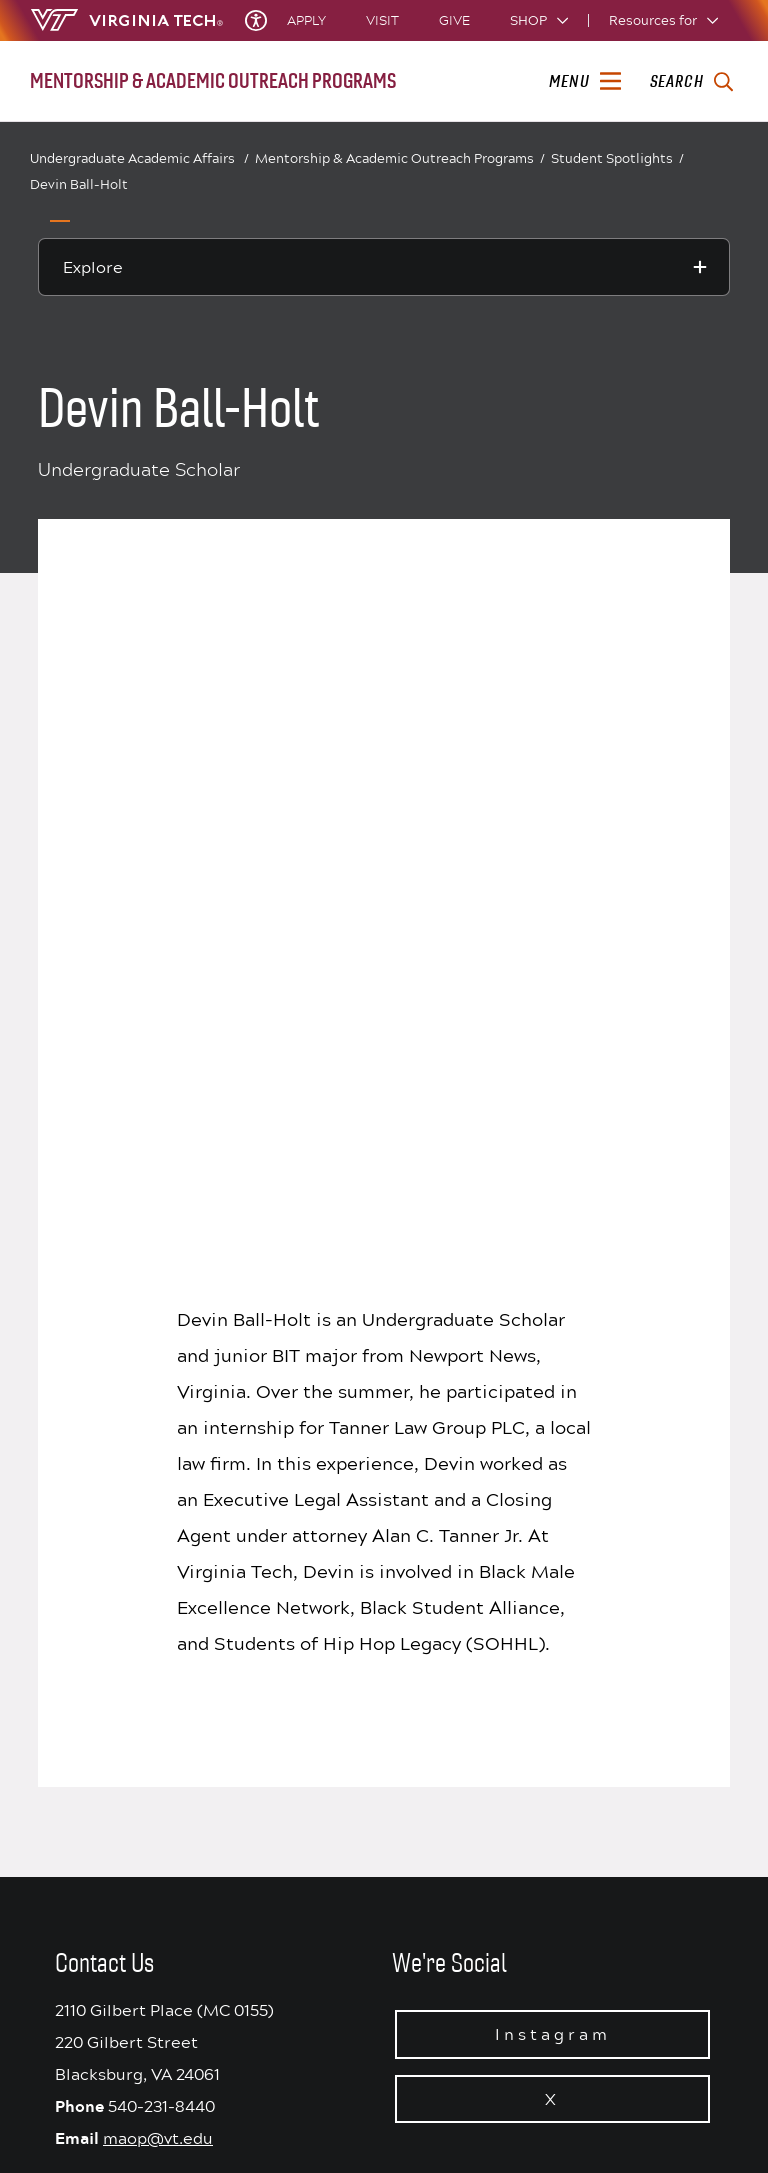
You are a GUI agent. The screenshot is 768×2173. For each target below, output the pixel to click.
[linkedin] (674, 2117)
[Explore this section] (383, 267)
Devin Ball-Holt (79, 184)
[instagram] (642, 2117)
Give (454, 20)
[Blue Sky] (514, 2117)
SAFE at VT (433, 1841)
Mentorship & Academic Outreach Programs (400, 159)
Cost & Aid (432, 1810)
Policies (424, 1872)
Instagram (553, 1342)
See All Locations (200, 1830)
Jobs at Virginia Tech (464, 1995)
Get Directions (191, 1800)
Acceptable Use (448, 1657)
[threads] (610, 2117)
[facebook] (546, 2117)
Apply (306, 20)
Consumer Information (470, 1780)
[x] (578, 2117)
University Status (454, 1565)
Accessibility (440, 1749)
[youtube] (706, 2117)
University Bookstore (466, 1964)
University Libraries (460, 1718)
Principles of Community (477, 1596)
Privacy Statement (457, 1626)
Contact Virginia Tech (214, 1859)
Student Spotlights (617, 158)
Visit (382, 20)
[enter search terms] (691, 82)
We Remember (462, 1688)
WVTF (417, 1933)
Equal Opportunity (457, 1903)
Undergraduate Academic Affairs (139, 158)
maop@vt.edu (158, 1446)
